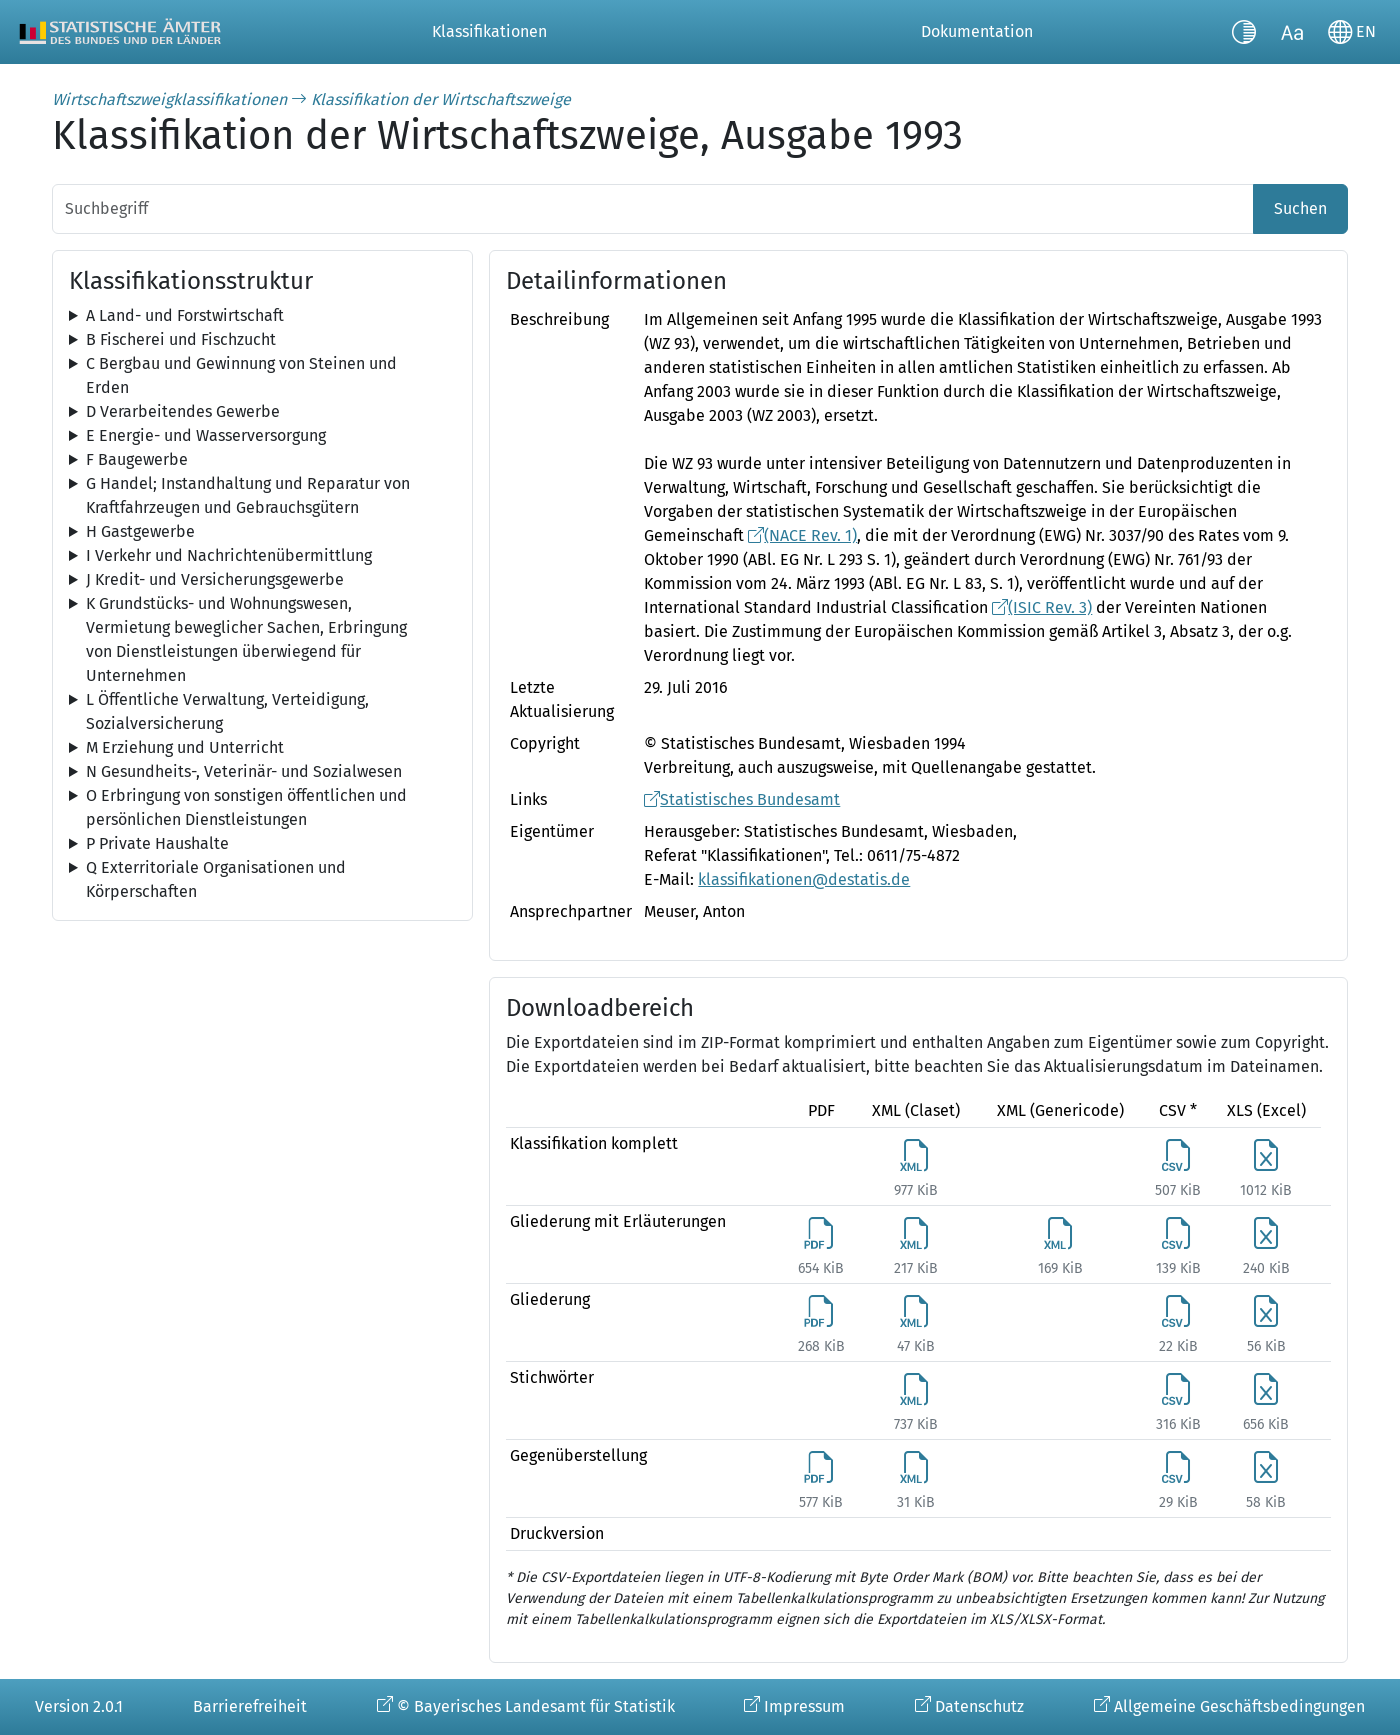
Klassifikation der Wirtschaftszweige (441, 99)
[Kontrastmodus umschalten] (1244, 32)
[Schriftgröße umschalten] (1292, 32)
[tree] (262, 316)
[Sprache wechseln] (1352, 32)
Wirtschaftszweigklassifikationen (169, 99)
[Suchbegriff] (653, 209)
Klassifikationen (489, 31)
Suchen (1300, 208)
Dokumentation (977, 31)
